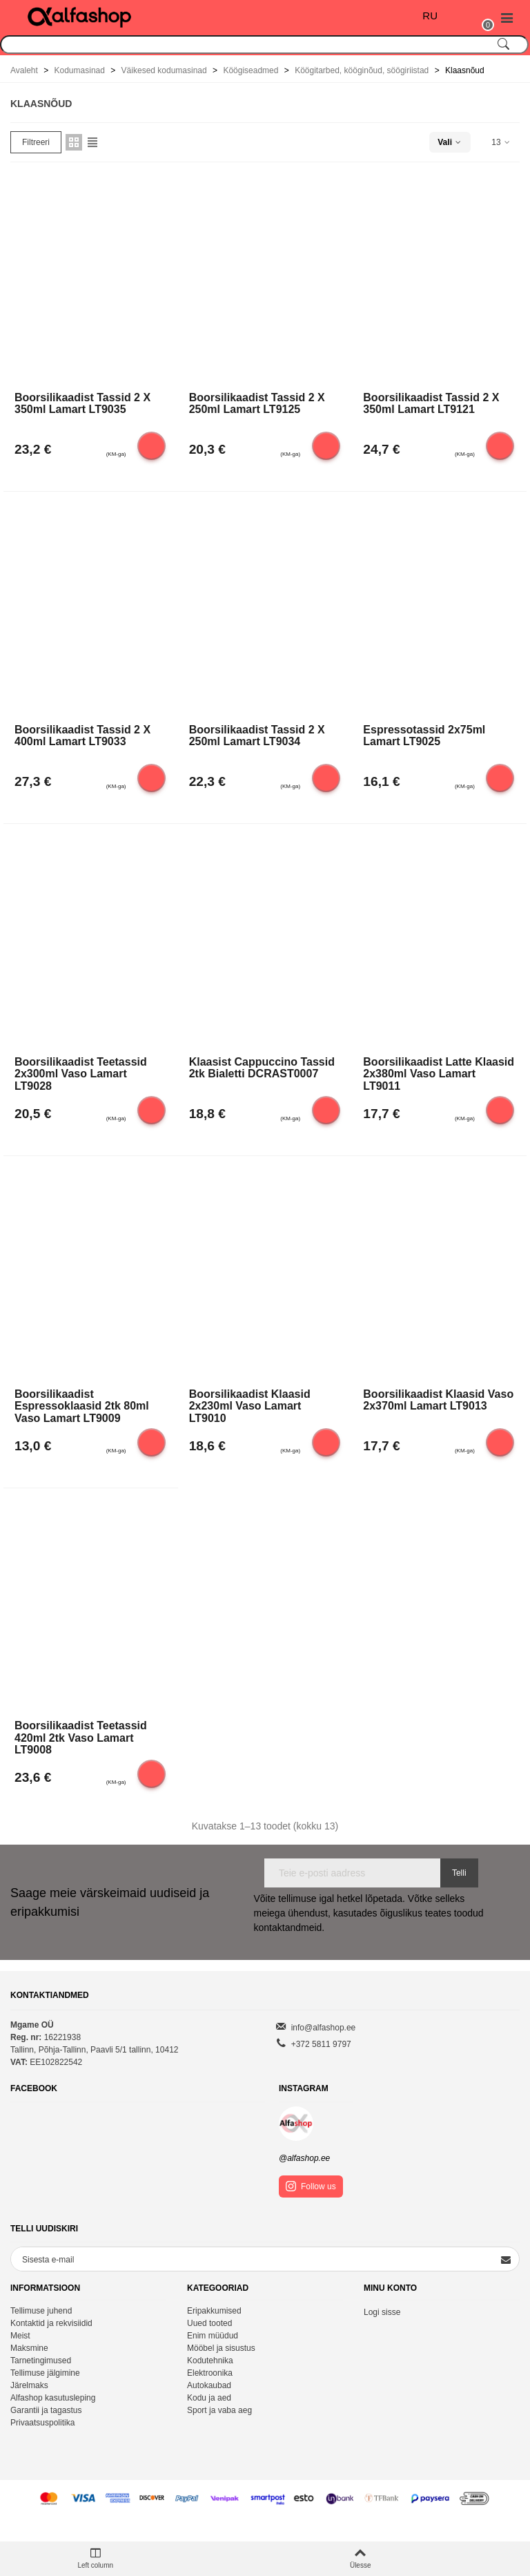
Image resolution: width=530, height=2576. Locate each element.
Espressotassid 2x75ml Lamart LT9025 (424, 736)
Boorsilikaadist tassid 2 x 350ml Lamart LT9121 (431, 404)
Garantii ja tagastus (45, 2410)
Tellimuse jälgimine (45, 2373)
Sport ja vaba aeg (219, 2410)
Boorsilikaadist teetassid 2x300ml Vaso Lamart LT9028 (80, 1073)
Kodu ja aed (209, 2398)
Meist (20, 2335)
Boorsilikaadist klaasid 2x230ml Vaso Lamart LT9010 (250, 1405)
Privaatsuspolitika (42, 2423)
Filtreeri (36, 142)
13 (501, 142)
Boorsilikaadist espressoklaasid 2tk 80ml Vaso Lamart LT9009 (81, 1405)
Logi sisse (382, 2312)
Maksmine (29, 2348)
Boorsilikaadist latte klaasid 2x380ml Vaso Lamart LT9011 (438, 1073)
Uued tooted (209, 2323)
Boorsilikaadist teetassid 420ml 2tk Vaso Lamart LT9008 (80, 1737)
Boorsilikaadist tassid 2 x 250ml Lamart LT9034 (257, 736)
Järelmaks (29, 2385)
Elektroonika (210, 2373)
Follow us (311, 2186)
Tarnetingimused (40, 2360)
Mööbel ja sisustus (221, 2348)
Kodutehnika (210, 2360)
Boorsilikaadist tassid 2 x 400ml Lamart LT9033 (82, 736)
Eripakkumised (214, 2311)
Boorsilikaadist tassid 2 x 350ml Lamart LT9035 (82, 404)
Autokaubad (209, 2385)
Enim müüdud (212, 2335)
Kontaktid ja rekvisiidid (51, 2323)
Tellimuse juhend (41, 2311)
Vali (450, 142)
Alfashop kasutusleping (52, 2398)
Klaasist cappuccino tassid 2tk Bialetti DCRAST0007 (262, 1068)
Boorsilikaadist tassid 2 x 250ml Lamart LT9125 (257, 404)
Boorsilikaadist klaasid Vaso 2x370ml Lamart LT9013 (438, 1400)
